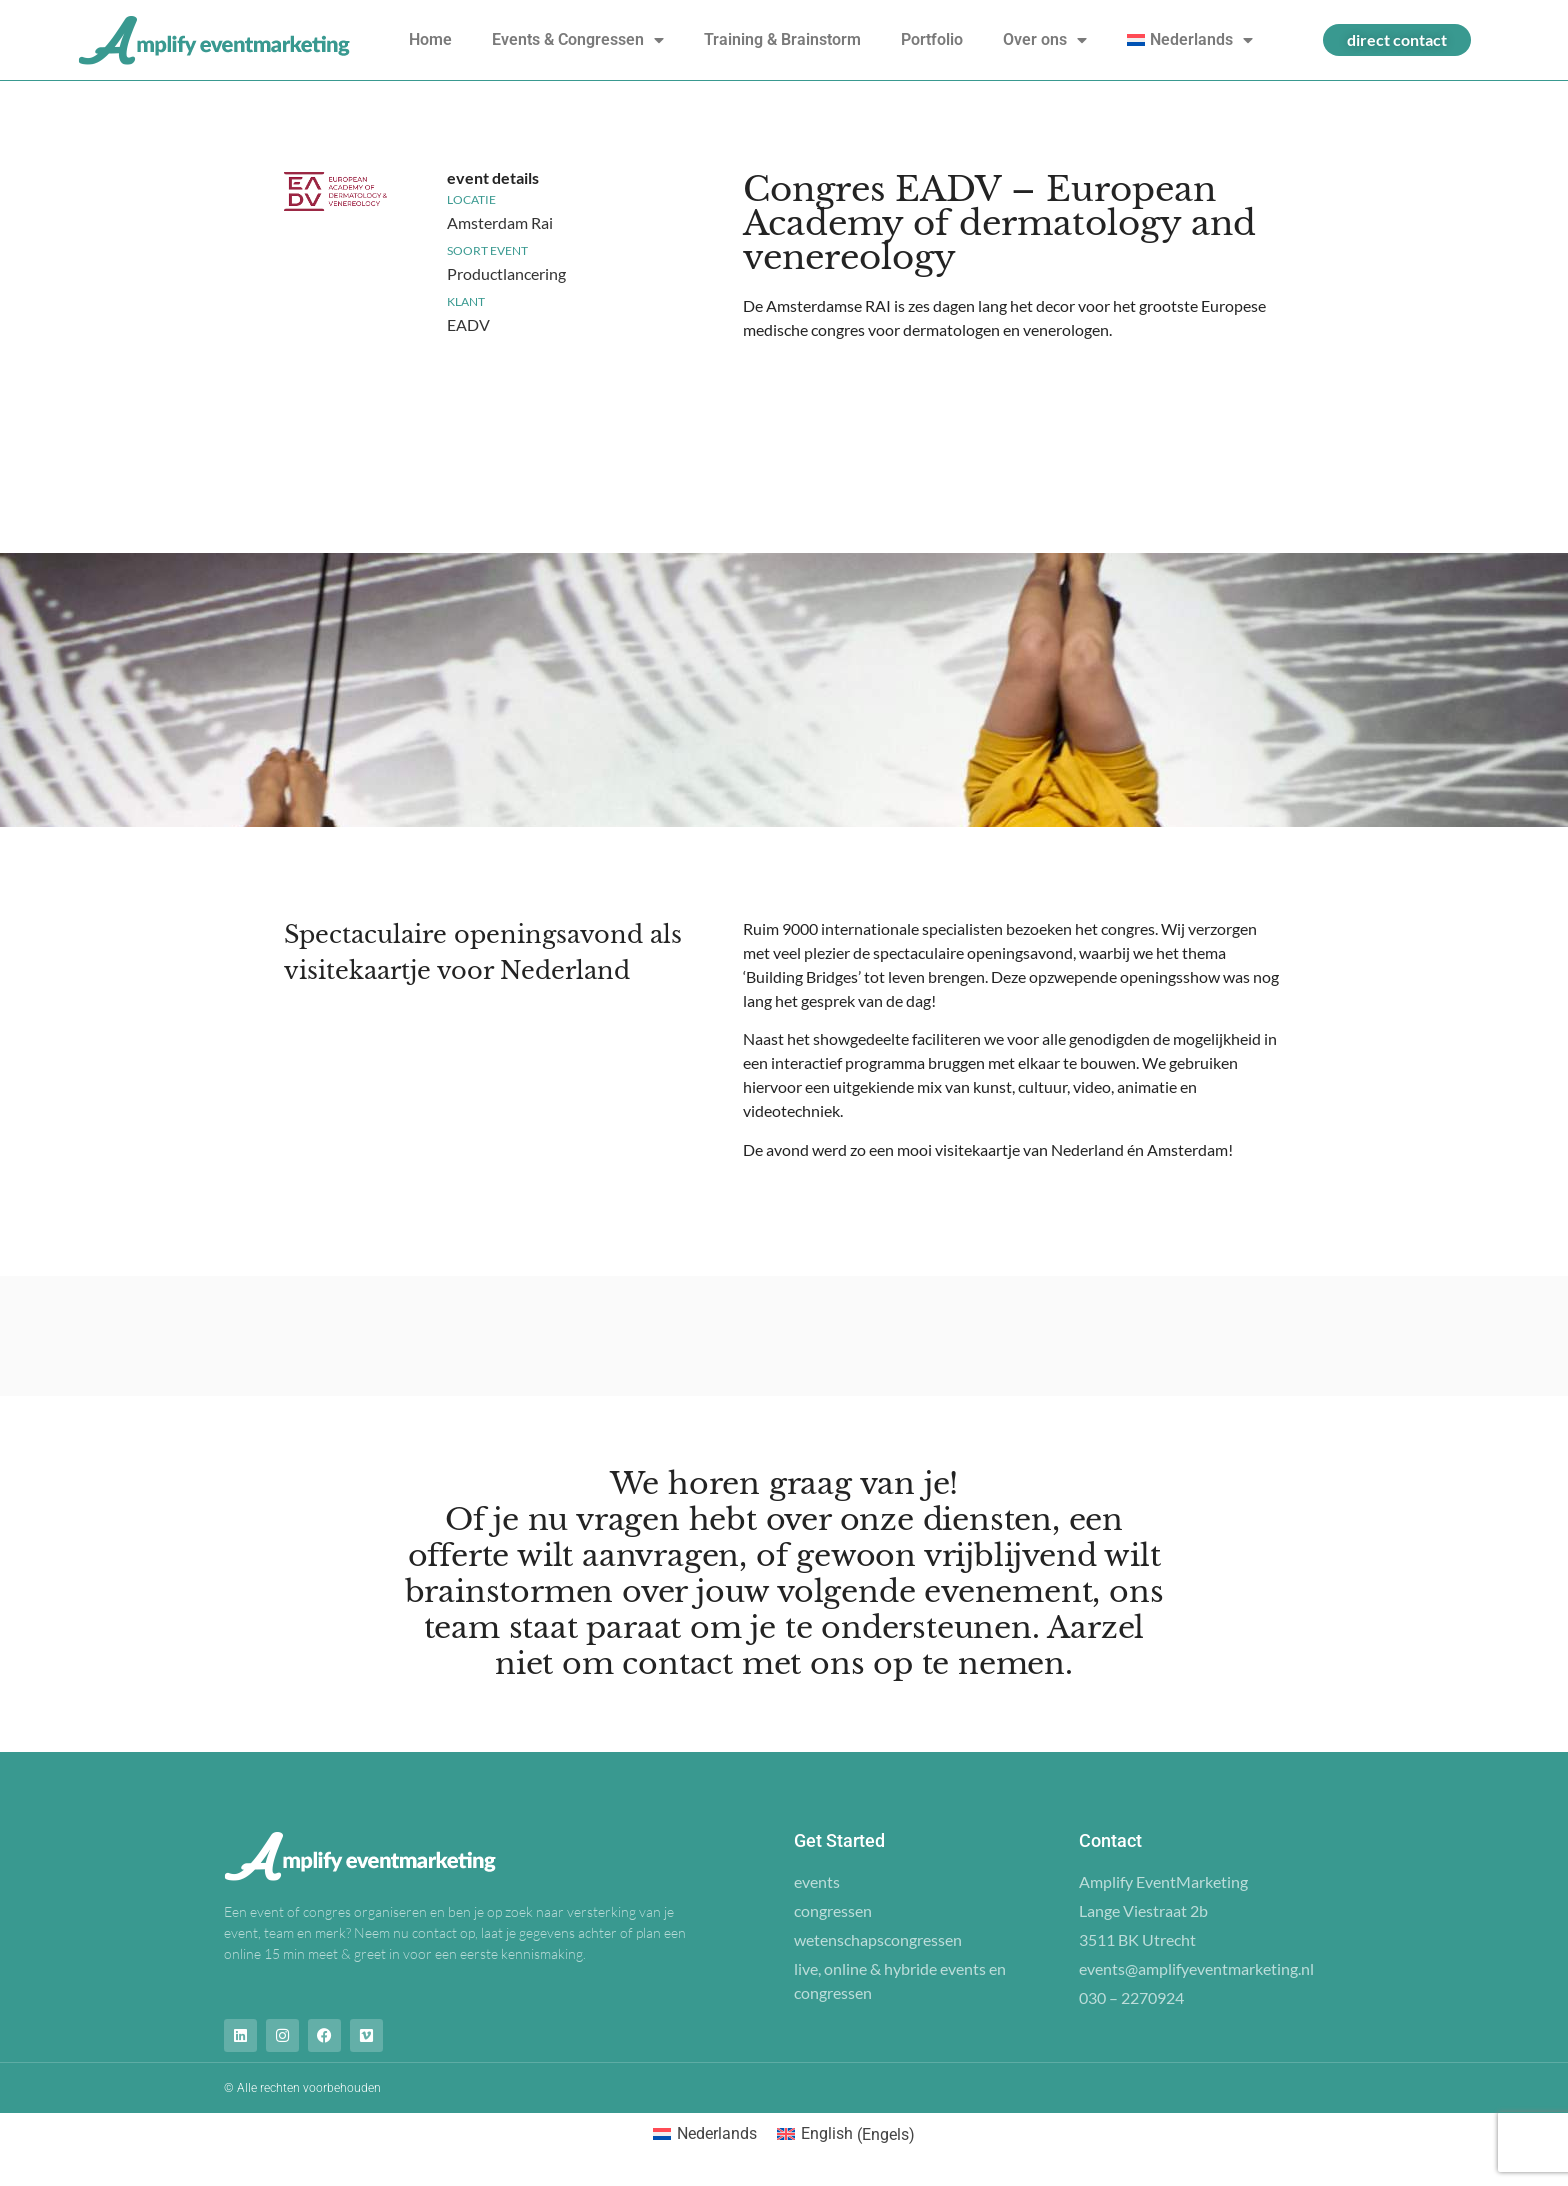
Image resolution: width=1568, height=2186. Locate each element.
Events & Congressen (578, 40)
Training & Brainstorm (782, 39)
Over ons (1045, 40)
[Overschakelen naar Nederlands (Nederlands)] (705, 2135)
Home (430, 39)
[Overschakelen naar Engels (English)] (846, 2135)
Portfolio (932, 39)
